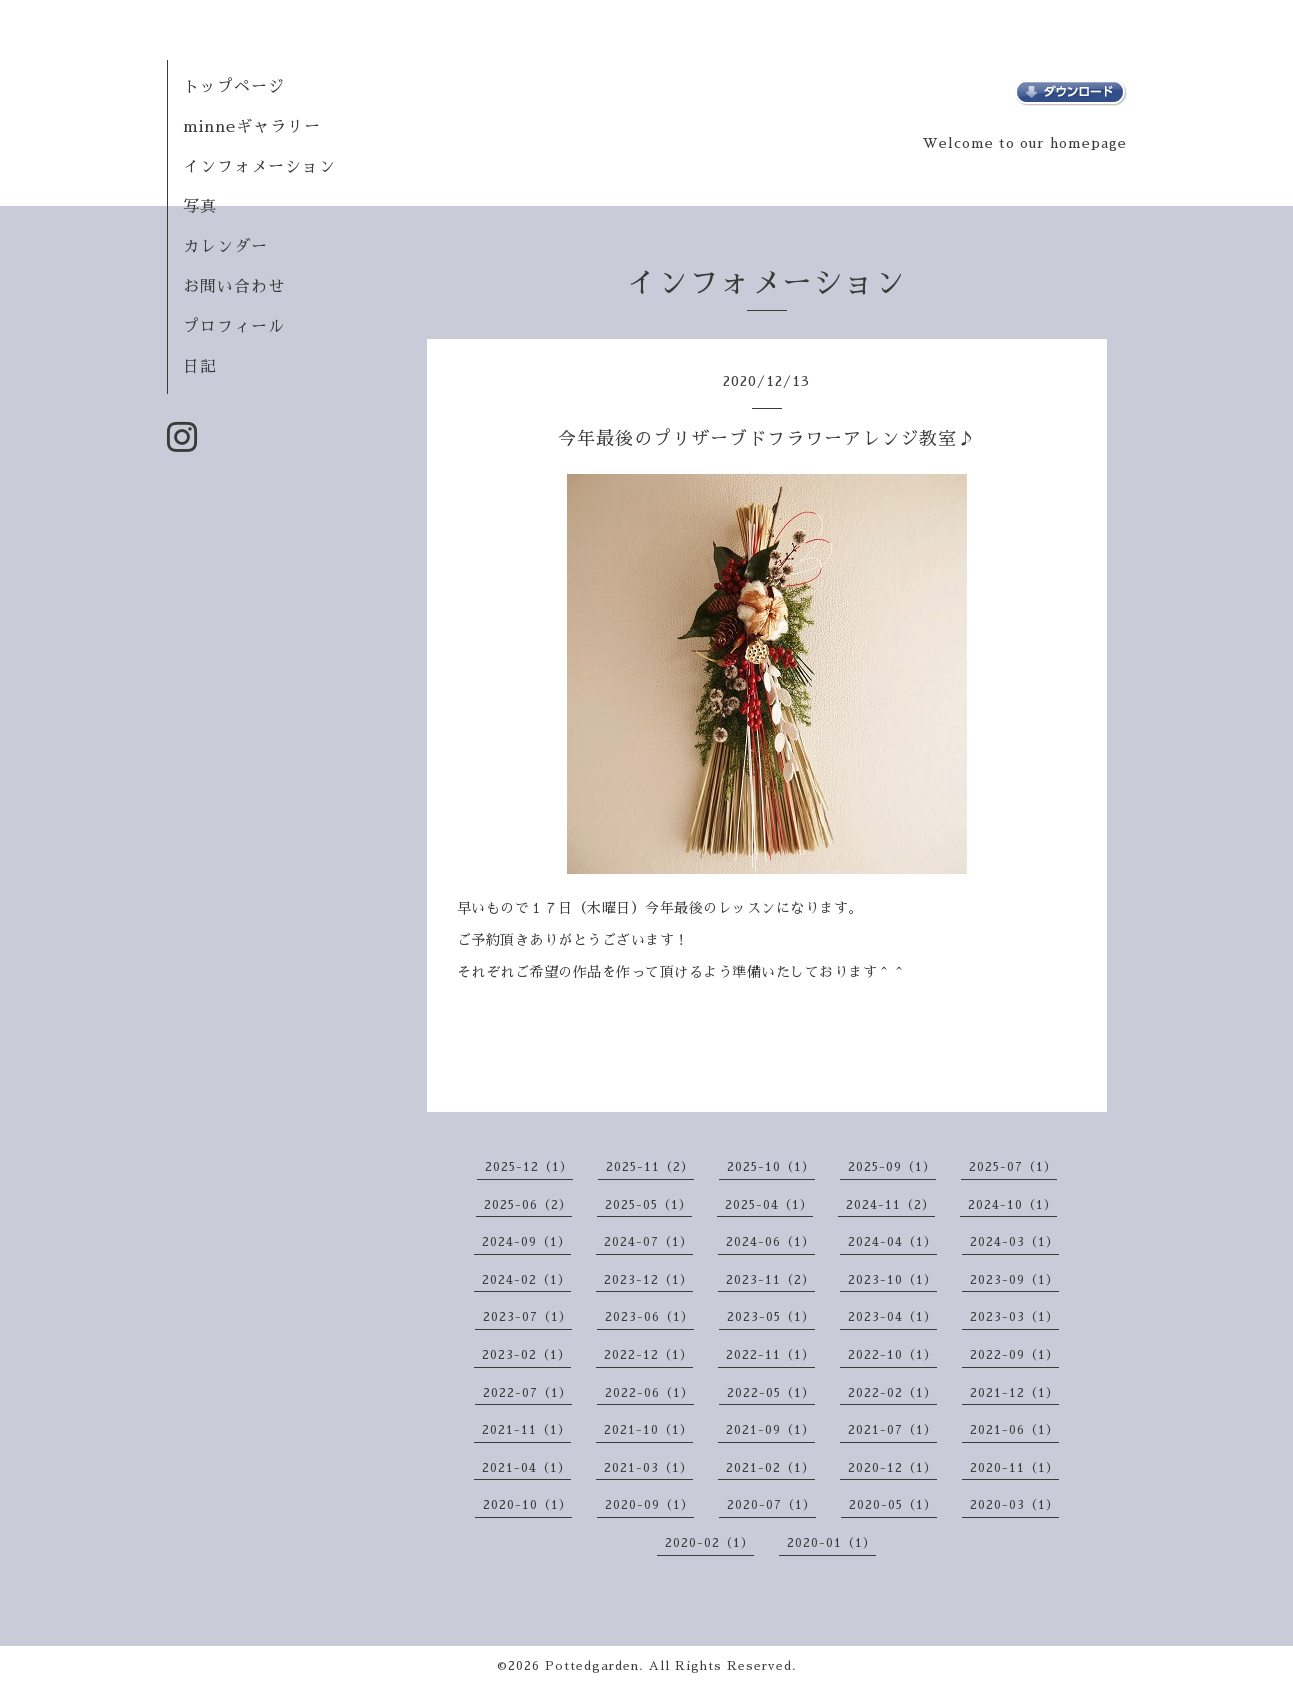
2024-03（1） (1014, 1242)
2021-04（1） (526, 1468)
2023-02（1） (526, 1355)
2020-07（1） (771, 1505)
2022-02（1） (892, 1393)
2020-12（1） (892, 1468)
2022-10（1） (892, 1355)
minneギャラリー (252, 127)
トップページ (234, 87)
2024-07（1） (648, 1242)
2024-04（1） (892, 1242)
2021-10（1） (648, 1430)
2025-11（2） (650, 1167)
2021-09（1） (770, 1430)
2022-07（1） (527, 1393)
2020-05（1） (893, 1505)
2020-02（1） (709, 1543)
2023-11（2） (770, 1280)
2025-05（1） (648, 1205)
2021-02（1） (770, 1468)
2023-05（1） (771, 1317)
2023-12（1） (648, 1280)
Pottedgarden (592, 1666)
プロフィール (234, 327)
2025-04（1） (769, 1205)
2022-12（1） (648, 1355)
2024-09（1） (526, 1242)
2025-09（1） (892, 1167)
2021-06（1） (1014, 1430)
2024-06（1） (770, 1242)
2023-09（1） (1014, 1280)
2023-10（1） (892, 1280)
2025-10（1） (771, 1167)
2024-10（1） (1012, 1205)
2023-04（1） (892, 1317)
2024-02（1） (526, 1280)
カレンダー (225, 247)
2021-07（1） (892, 1430)
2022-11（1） (770, 1355)
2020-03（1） (1014, 1505)
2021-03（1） (648, 1468)
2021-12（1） (1014, 1393)
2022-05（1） (771, 1393)
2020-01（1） (831, 1543)
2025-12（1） (529, 1167)
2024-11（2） (890, 1205)
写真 (200, 207)
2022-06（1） (649, 1393)
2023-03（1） (1014, 1317)
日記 (200, 367)
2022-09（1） (1014, 1355)
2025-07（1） (1013, 1167)
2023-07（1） (527, 1317)
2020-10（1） (527, 1505)
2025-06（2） (528, 1205)
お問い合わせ (234, 287)
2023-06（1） (649, 1317)
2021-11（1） (526, 1430)
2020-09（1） (649, 1505)
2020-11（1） (1014, 1468)
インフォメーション (259, 167)
